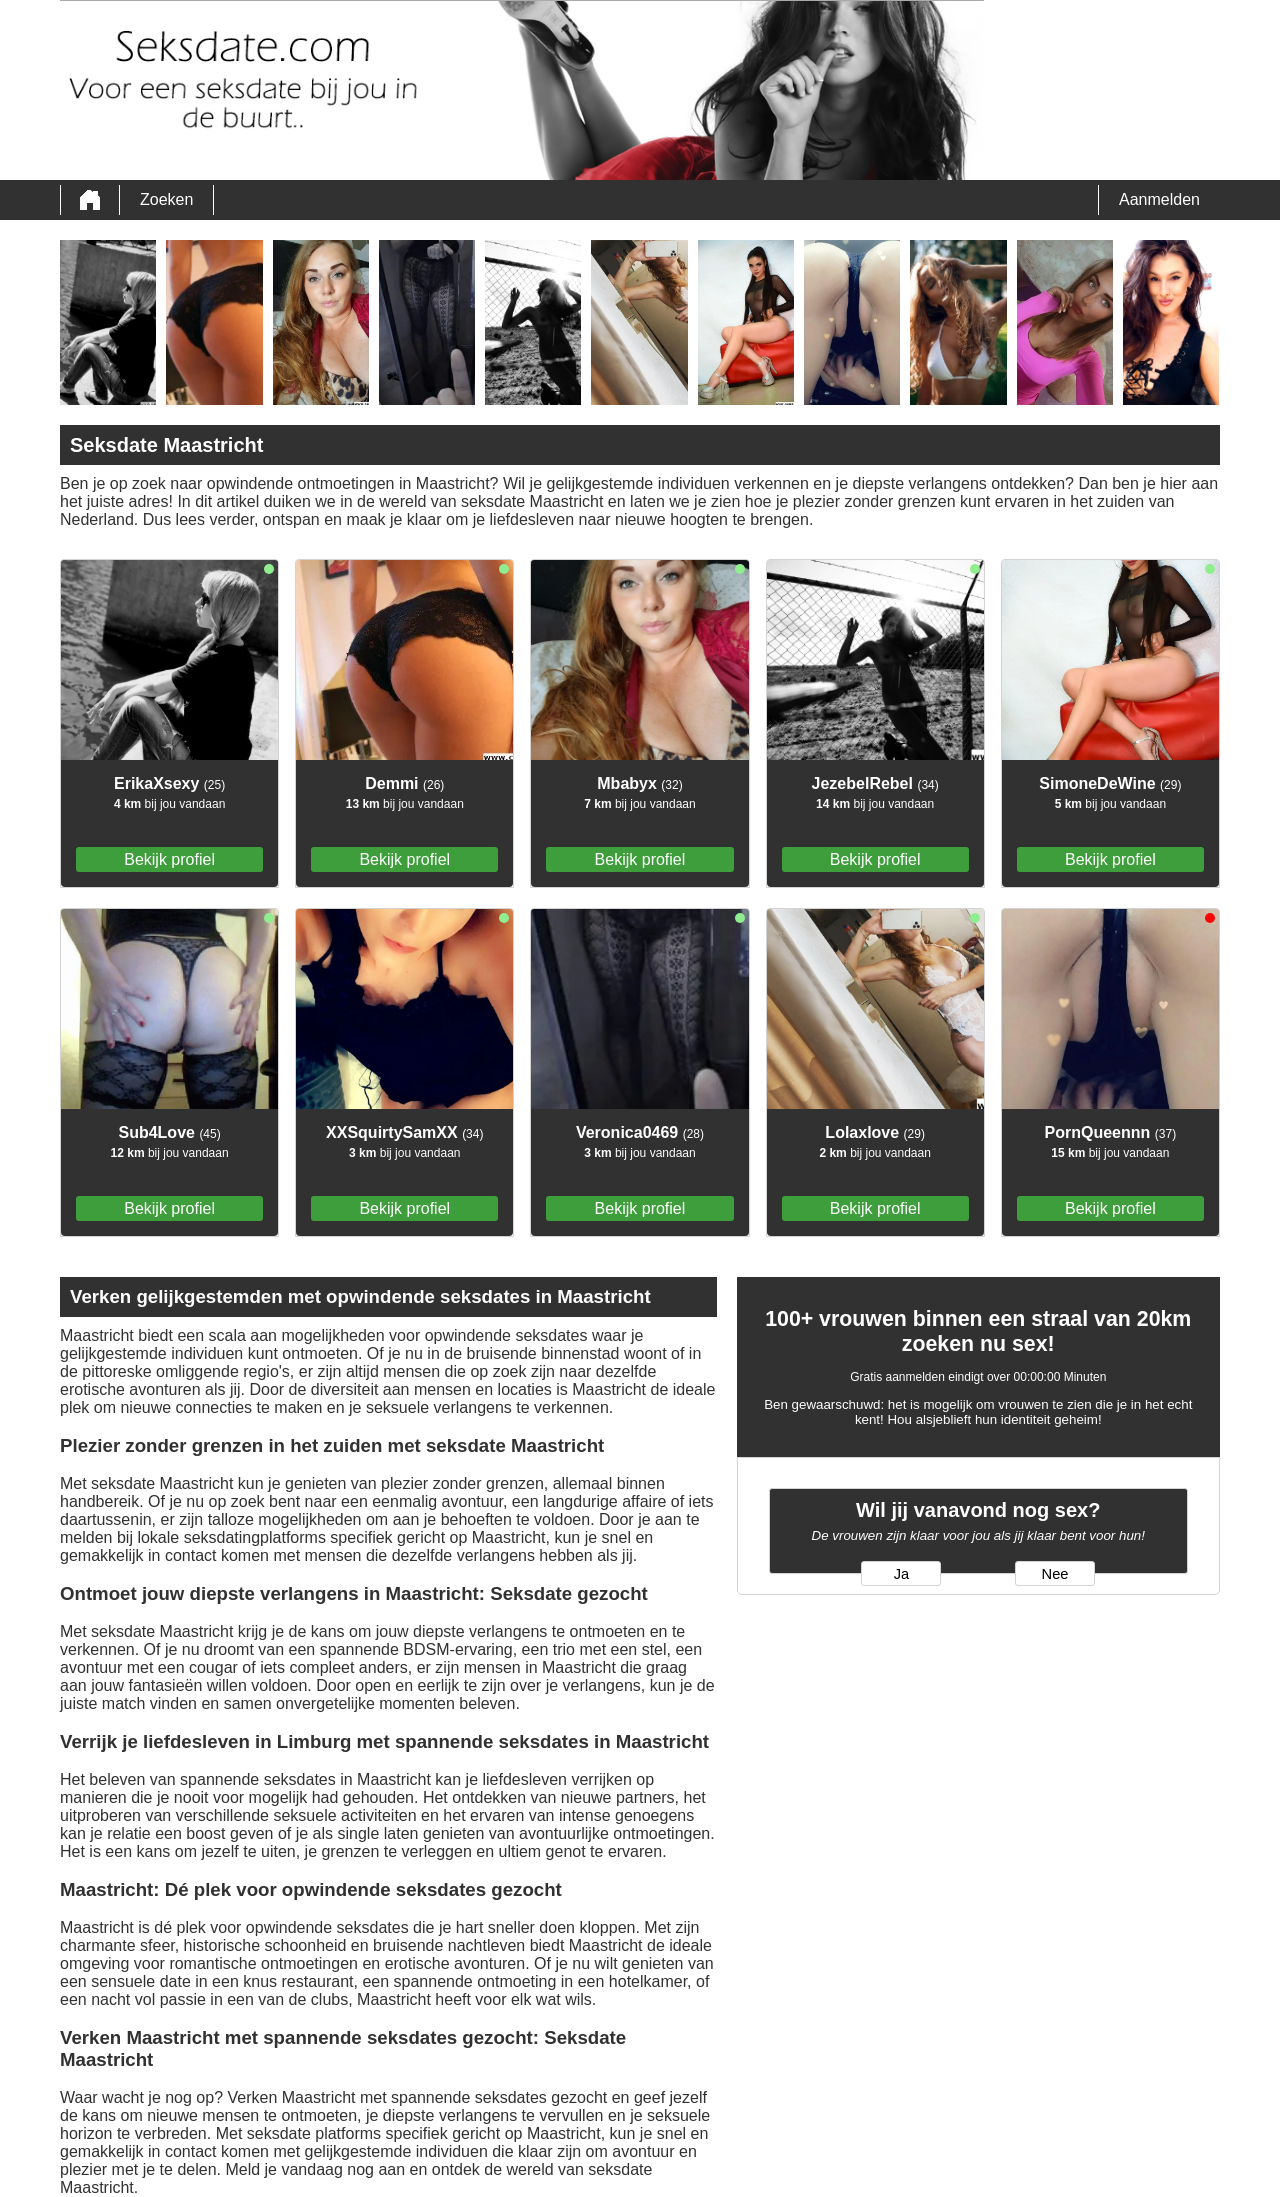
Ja (901, 1574)
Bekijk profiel (169, 859)
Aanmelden (1159, 199)
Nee (1055, 1574)
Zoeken (166, 199)
